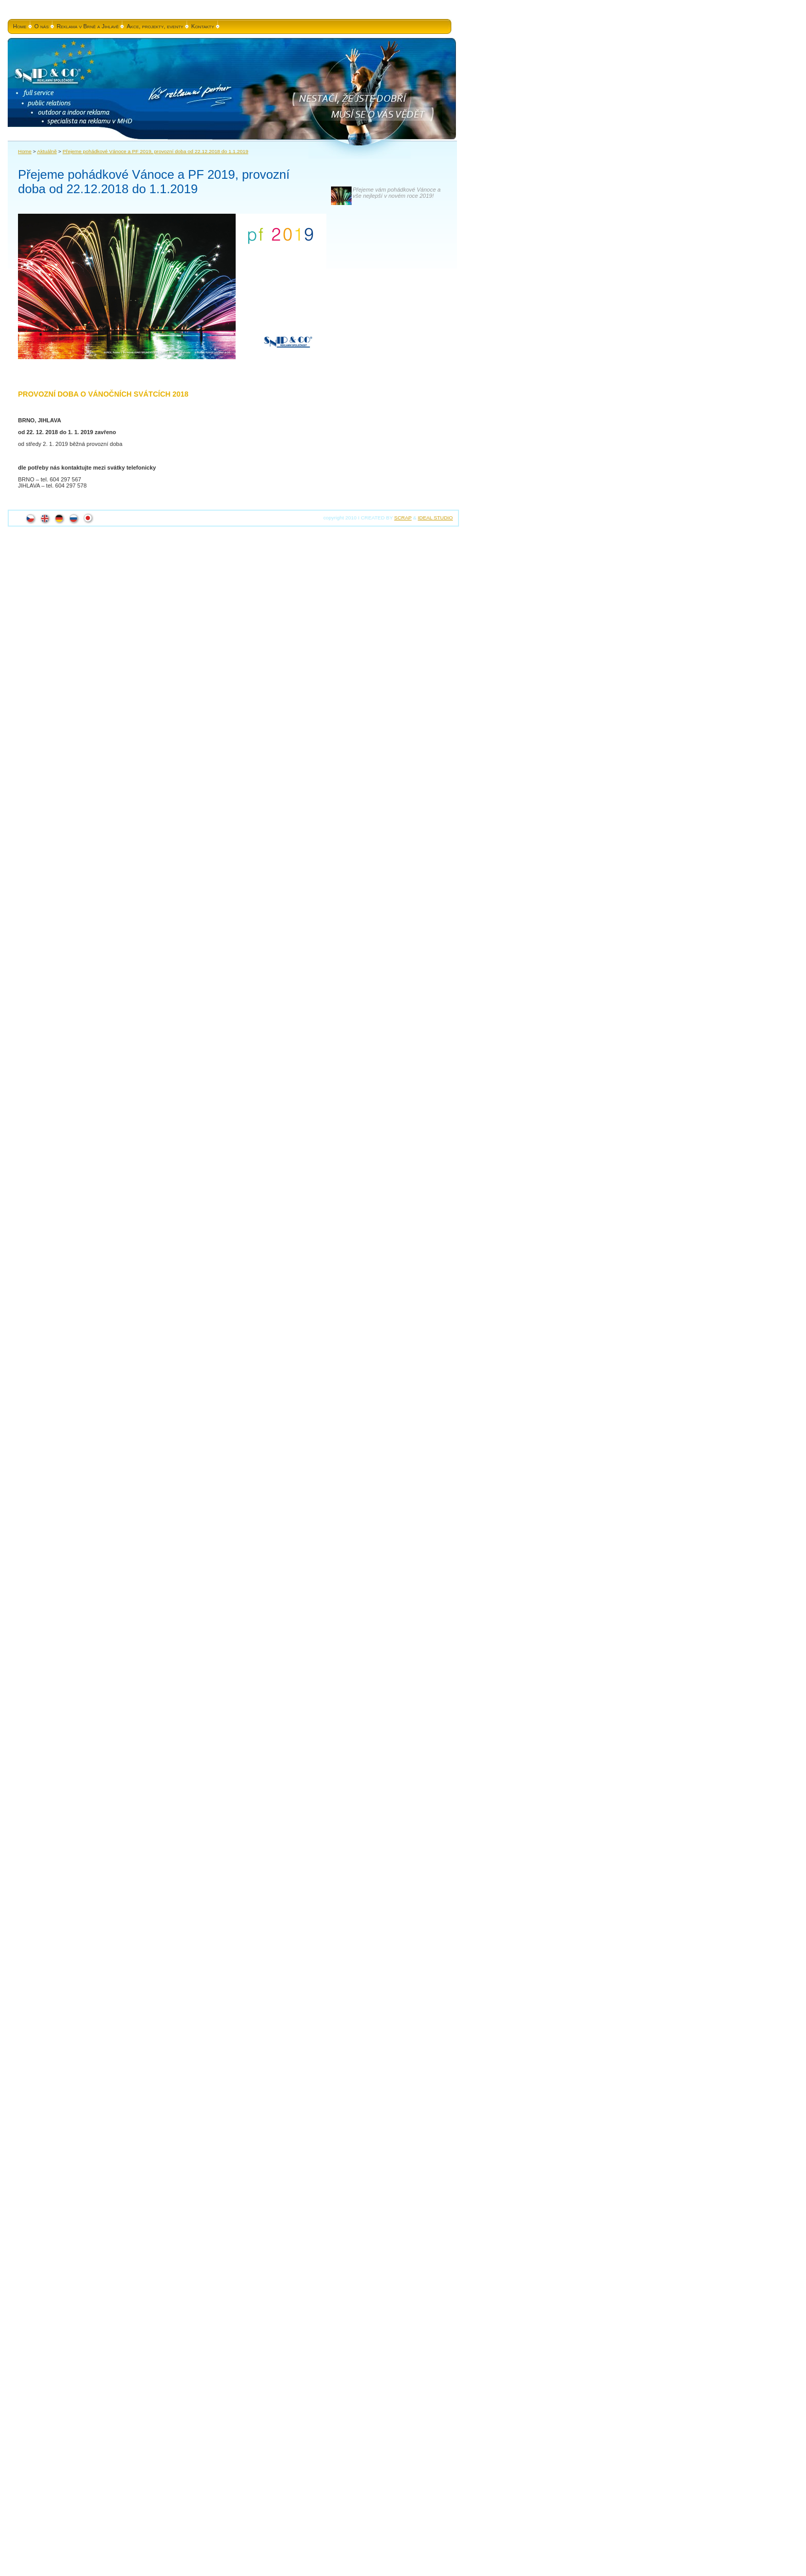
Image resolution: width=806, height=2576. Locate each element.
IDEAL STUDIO (435, 517)
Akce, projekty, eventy (154, 26)
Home (19, 26)
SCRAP (403, 517)
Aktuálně (47, 151)
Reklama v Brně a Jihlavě (88, 26)
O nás (41, 26)
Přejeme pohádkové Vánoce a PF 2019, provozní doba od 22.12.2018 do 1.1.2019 (155, 151)
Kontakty (202, 26)
